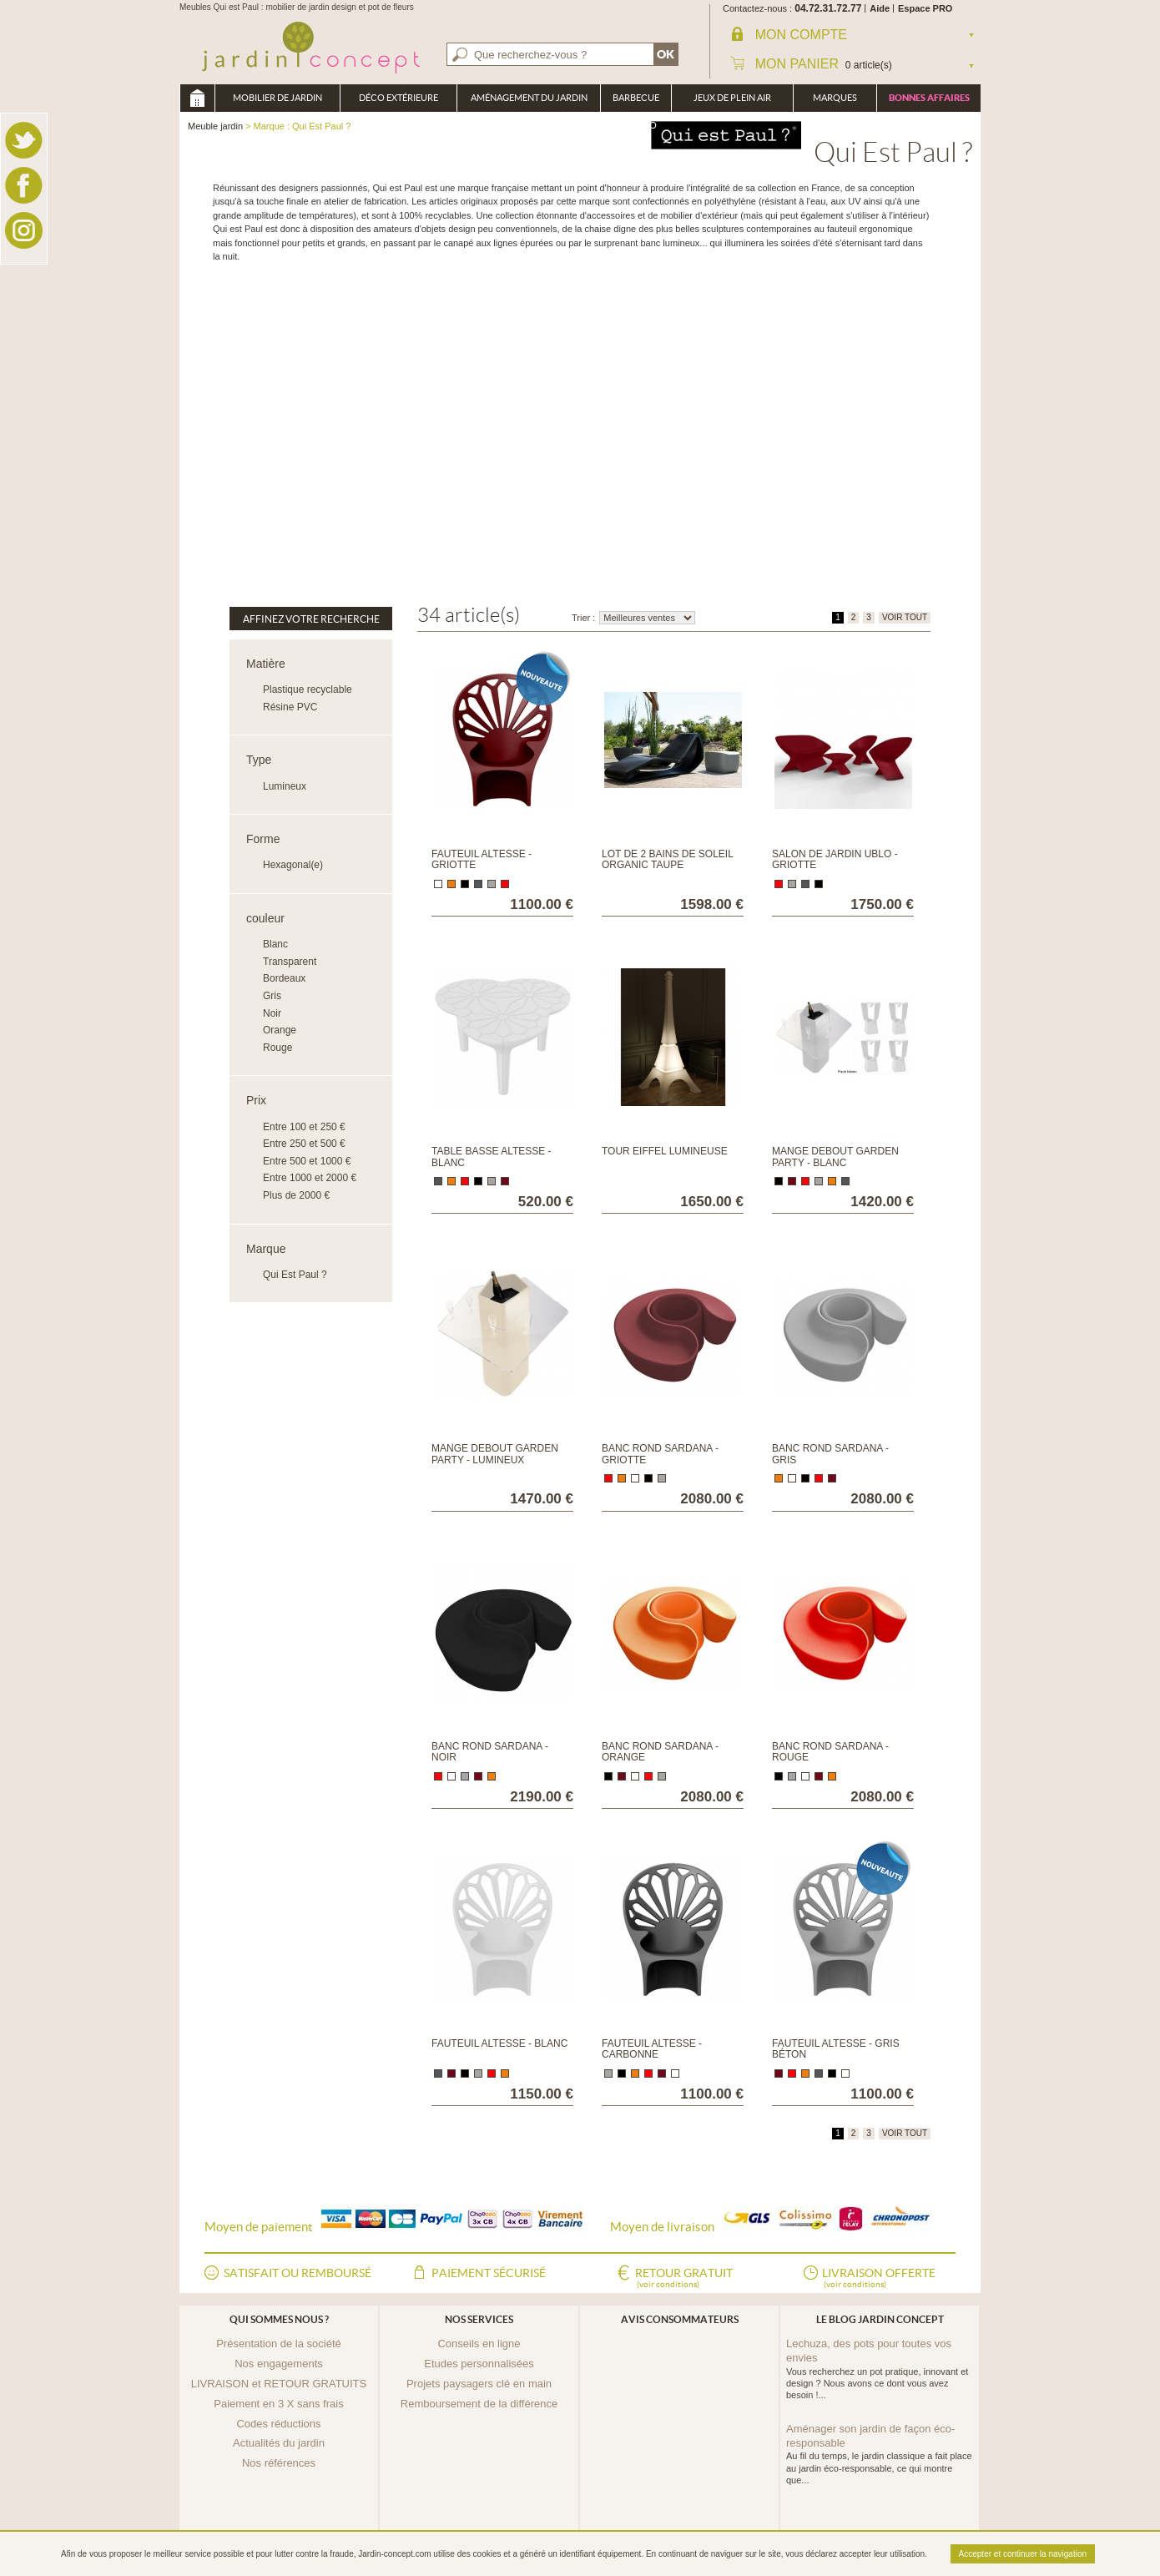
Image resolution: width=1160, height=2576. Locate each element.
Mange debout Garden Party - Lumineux (494, 1453)
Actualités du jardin (279, 2443)
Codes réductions (278, 2423)
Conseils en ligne (478, 2343)
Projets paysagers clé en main (479, 2383)
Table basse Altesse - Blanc (491, 1156)
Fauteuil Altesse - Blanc (499, 2043)
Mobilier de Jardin (277, 98)
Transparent (289, 961)
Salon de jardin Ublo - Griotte (835, 859)
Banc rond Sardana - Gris (830, 1453)
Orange (279, 1030)
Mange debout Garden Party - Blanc (835, 1156)
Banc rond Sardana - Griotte (660, 1453)
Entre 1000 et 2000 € (309, 1178)
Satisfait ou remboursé (297, 2273)
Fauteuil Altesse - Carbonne (652, 2049)
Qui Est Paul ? (295, 1274)
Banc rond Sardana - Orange (660, 1751)
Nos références (278, 2463)
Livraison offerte (879, 2279)
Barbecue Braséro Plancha (636, 102)
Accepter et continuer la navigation (1023, 2553)
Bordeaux (284, 978)
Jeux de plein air (732, 98)
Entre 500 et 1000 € (307, 1161)
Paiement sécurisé (488, 2273)
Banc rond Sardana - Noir (489, 1751)
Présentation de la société (278, 2343)
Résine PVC (290, 707)
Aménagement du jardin (529, 98)
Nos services (479, 2319)
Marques (835, 98)
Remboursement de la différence (479, 2403)
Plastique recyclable (307, 689)
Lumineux (284, 786)
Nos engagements (279, 2363)
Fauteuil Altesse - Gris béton (836, 2049)
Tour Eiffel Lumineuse (665, 1151)
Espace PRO (925, 8)
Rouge (277, 1047)
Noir (272, 1013)
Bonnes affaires (929, 98)
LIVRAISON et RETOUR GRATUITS (278, 2383)
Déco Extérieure (398, 98)
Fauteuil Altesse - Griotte (481, 859)
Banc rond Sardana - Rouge (830, 1751)
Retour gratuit (684, 2279)
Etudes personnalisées (479, 2363)
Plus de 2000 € (296, 1195)
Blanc (275, 944)
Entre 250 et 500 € (304, 1143)
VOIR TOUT (904, 617)
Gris (272, 996)
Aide (880, 8)
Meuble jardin (196, 98)
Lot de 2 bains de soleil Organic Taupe (667, 859)
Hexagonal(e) (293, 865)
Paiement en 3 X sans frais (278, 2403)
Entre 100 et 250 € (304, 1127)
